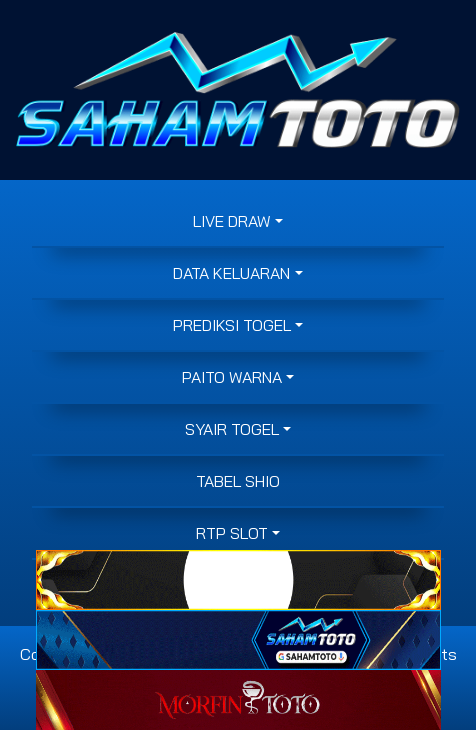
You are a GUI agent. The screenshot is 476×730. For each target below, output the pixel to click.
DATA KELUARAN (231, 273)
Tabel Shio (238, 481)
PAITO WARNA (232, 377)
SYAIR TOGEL (232, 429)
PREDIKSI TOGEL (232, 325)
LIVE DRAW (232, 221)
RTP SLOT (232, 533)
